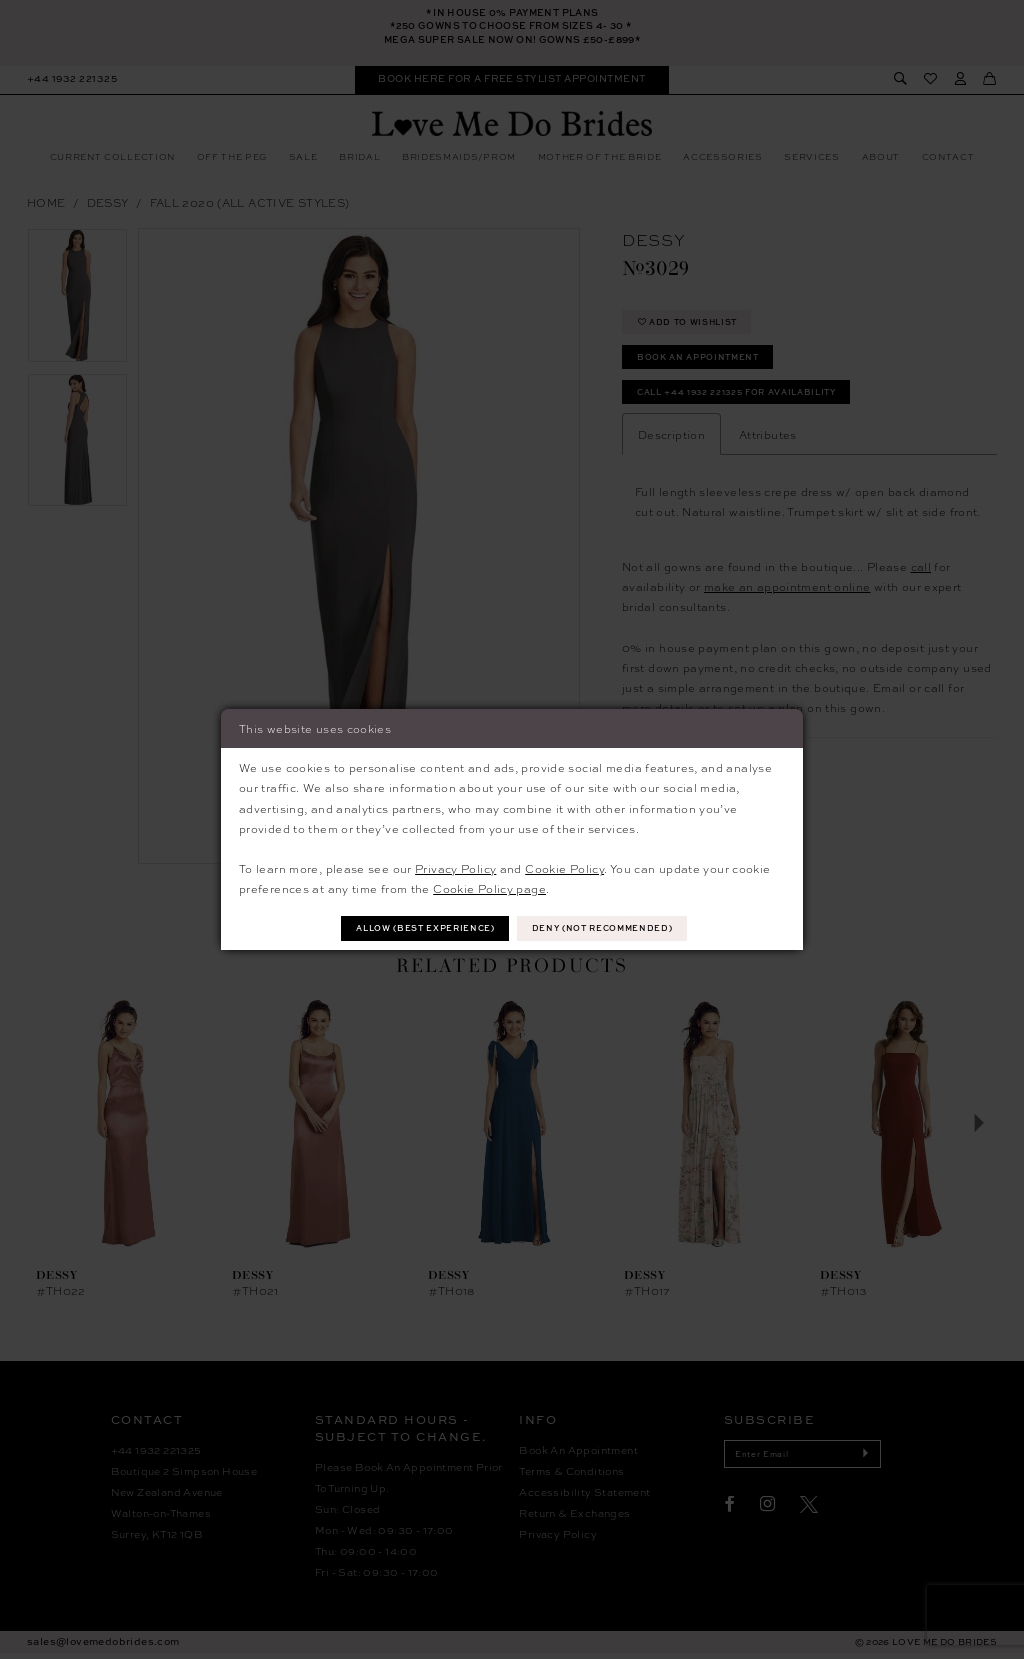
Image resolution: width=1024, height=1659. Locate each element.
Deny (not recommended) (611, 928)
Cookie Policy (564, 867)
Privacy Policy (455, 867)
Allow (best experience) (418, 928)
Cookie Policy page (489, 887)
